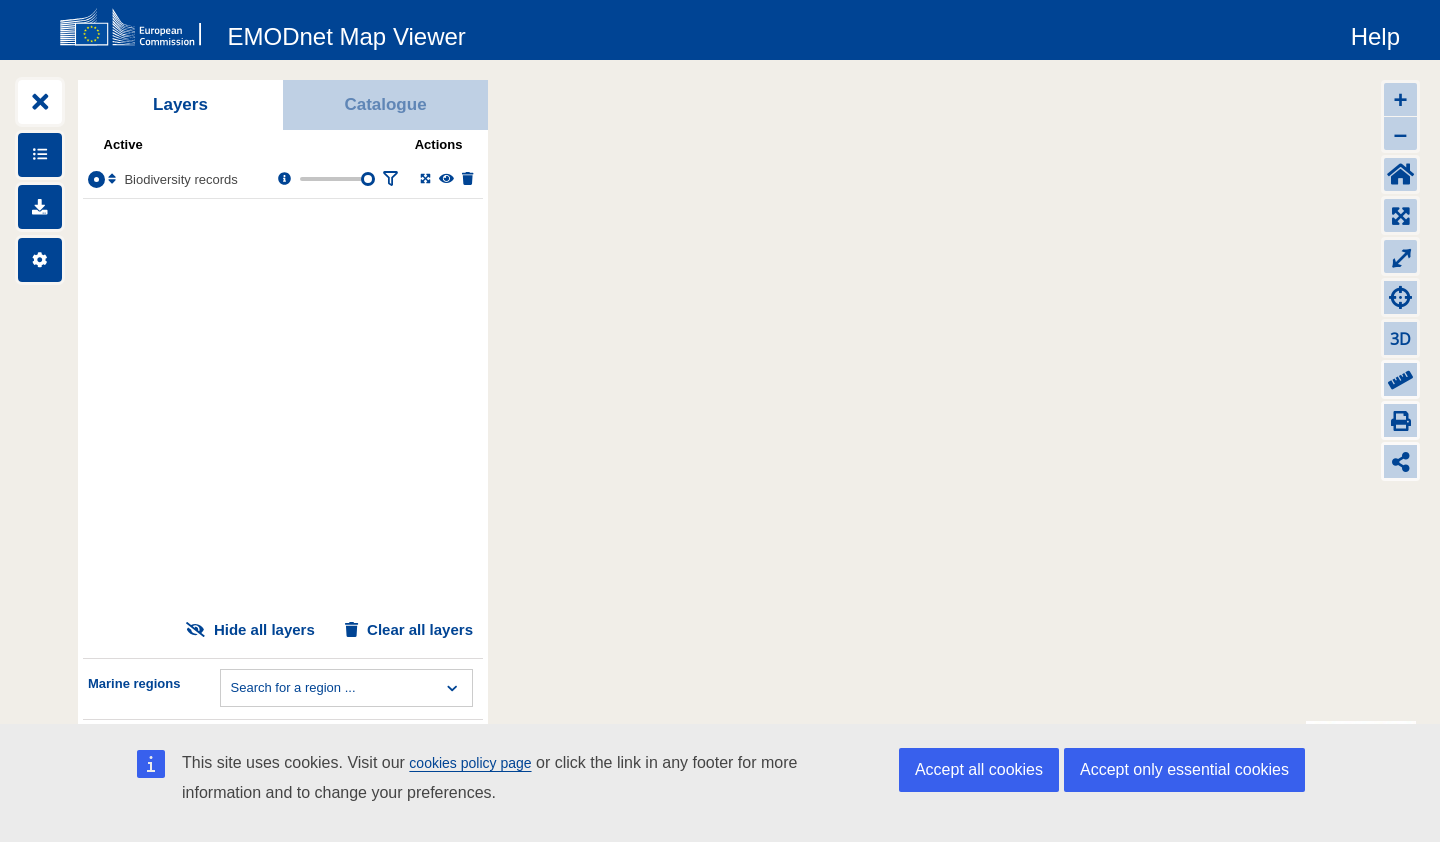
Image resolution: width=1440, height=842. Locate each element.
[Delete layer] (467, 179)
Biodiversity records (180, 179)
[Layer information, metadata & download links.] (284, 179)
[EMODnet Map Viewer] (347, 33)
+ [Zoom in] (1400, 99)
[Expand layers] (40, 102)
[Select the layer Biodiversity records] (96, 179)
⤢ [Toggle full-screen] (1401, 256)
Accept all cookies (979, 769)
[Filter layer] (390, 179)
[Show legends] (40, 155)
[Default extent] (1400, 174)
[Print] (1400, 420)
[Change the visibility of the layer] (446, 179)
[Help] (1375, 33)
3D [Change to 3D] (1400, 339)
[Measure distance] (1400, 379)
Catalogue (385, 104)
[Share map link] (1400, 461)
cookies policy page (470, 763)
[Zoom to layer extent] (425, 179)
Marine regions (134, 683)
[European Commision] (135, 28)
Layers (180, 104)
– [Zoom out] (1400, 133)
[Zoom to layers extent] (1400, 215)
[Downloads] (40, 207)
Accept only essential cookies (1184, 769)
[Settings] (40, 260)
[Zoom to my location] (1400, 297)
